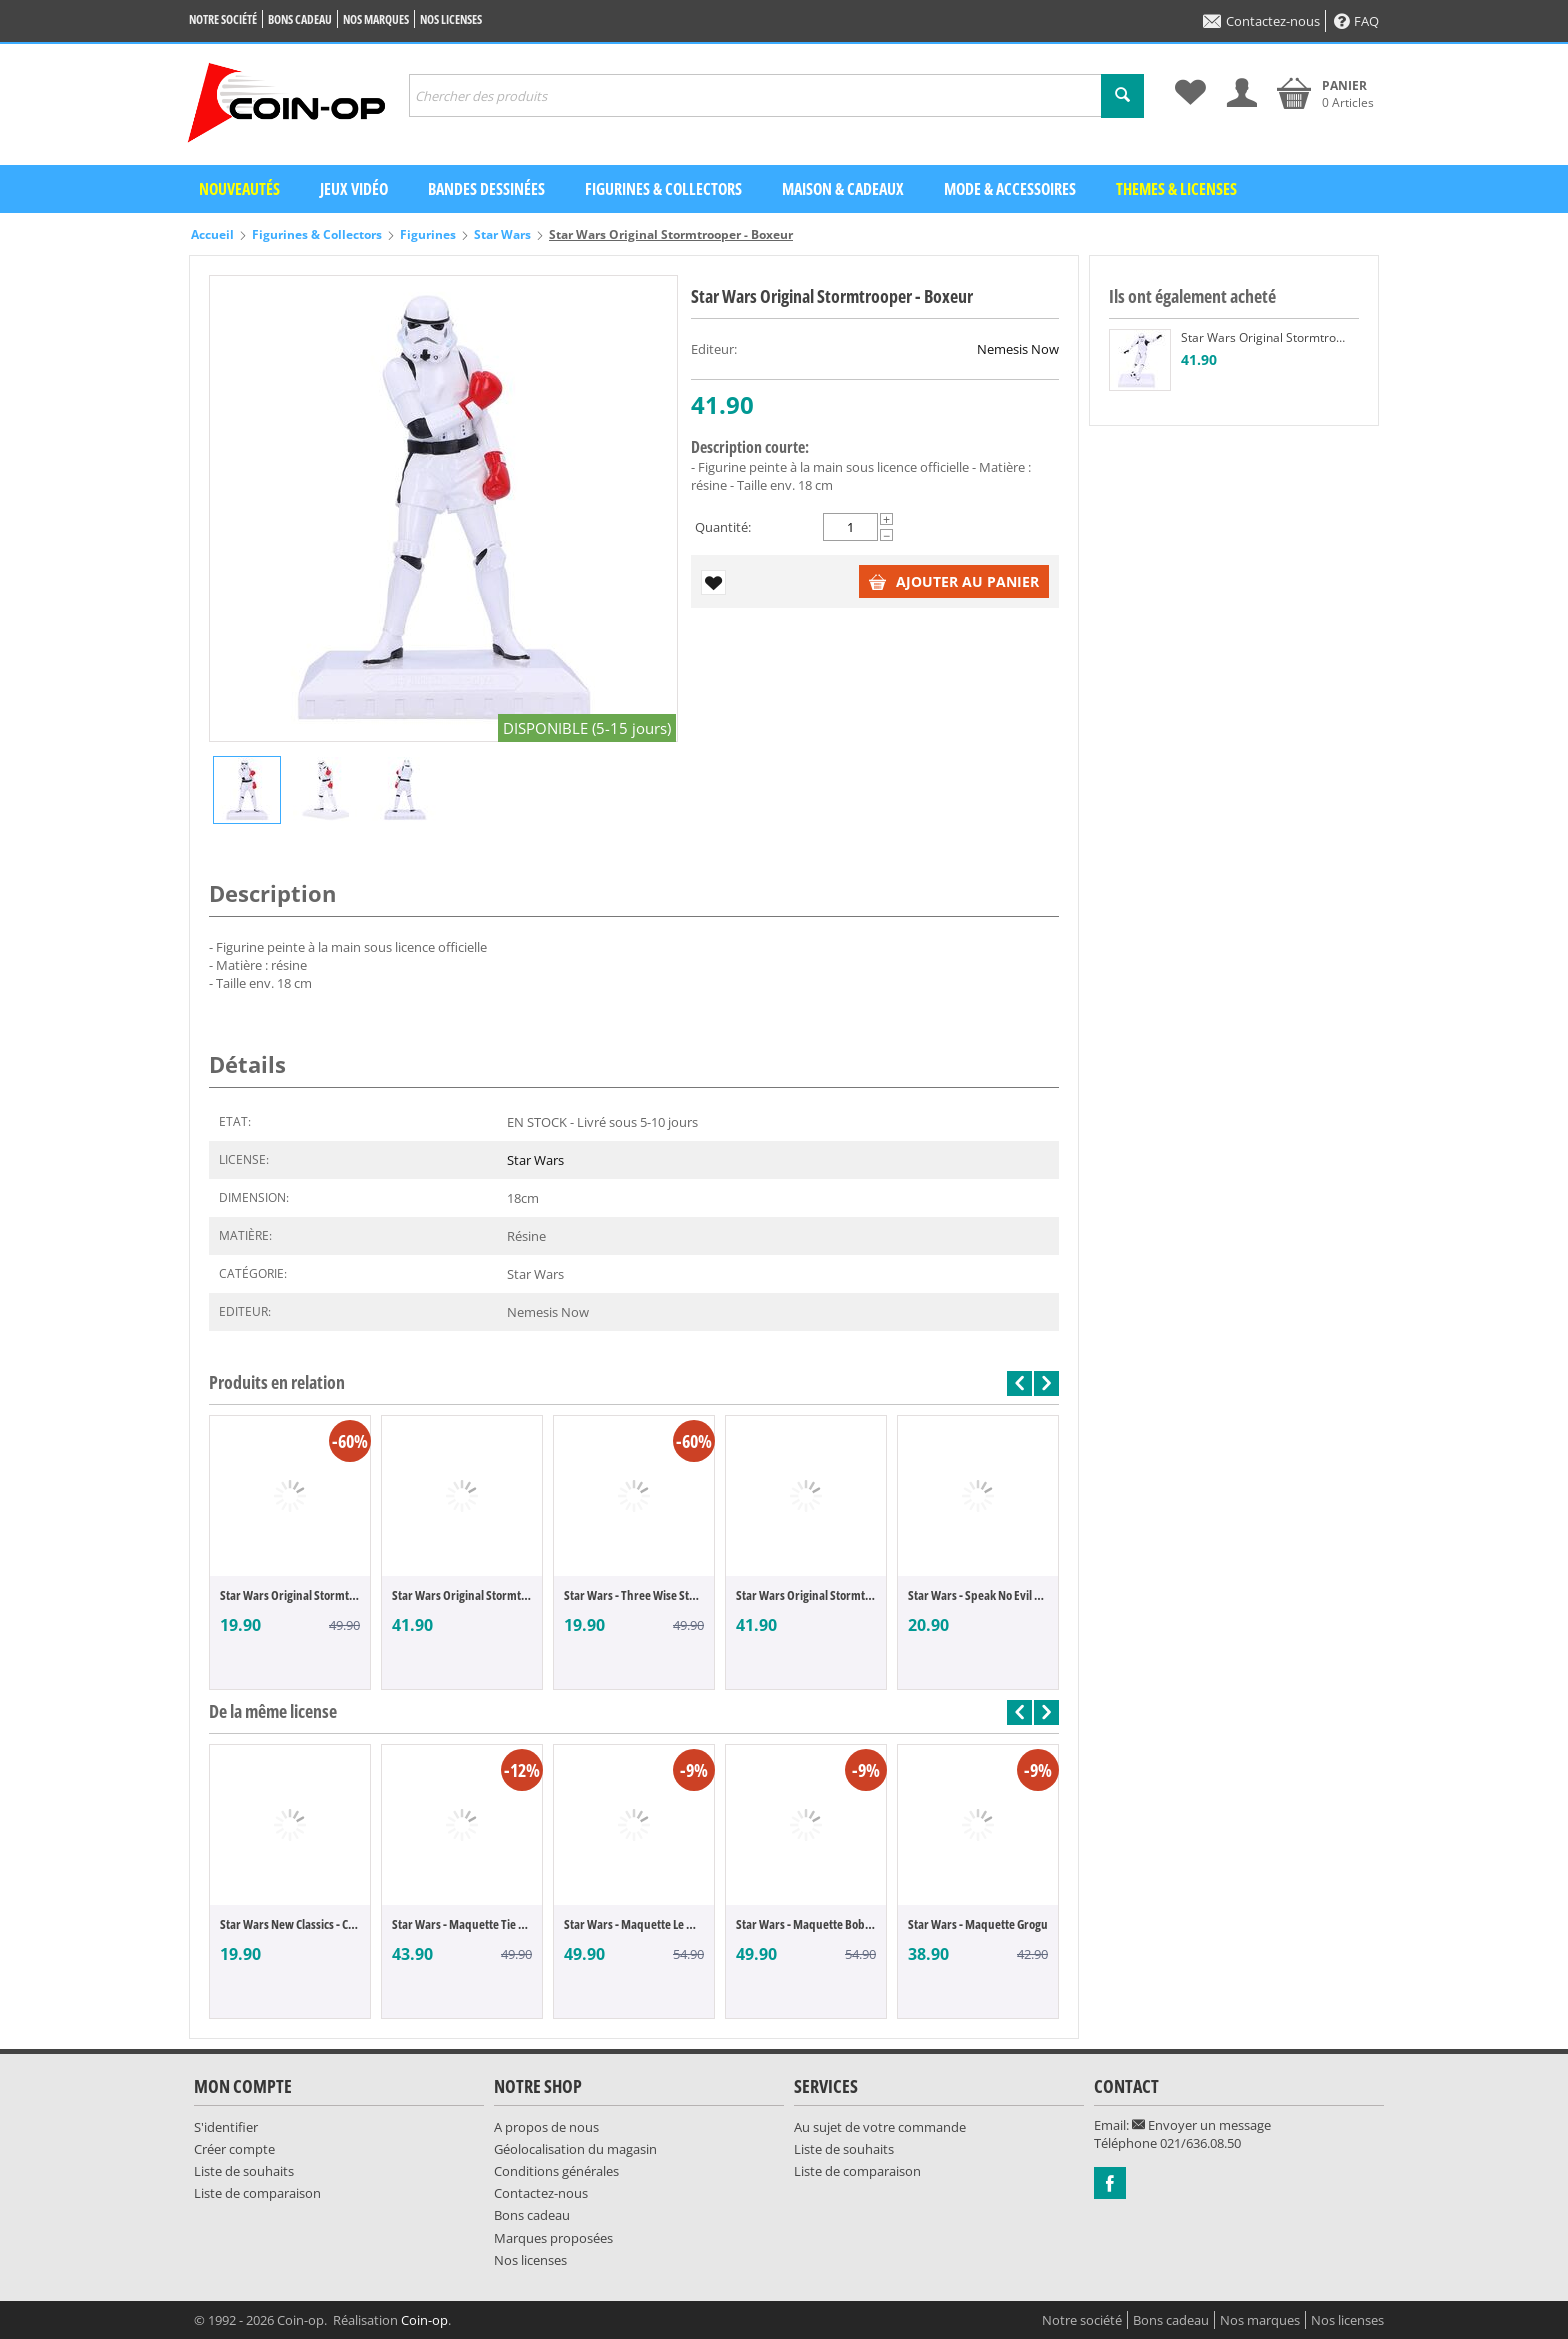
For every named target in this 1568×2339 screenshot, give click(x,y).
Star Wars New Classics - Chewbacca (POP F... (290, 1924)
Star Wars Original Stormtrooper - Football (806, 1595)
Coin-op (424, 2320)
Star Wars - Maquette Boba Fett (806, 1924)
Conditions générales (556, 2171)
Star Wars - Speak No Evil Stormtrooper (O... (978, 1595)
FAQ (1356, 21)
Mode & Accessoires (1010, 189)
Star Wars (502, 234)
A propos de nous (546, 2127)
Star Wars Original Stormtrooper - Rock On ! (462, 1595)
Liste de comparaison (257, 2193)
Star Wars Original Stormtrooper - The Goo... (290, 1595)
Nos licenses (451, 19)
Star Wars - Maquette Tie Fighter (462, 1924)
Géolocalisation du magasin (575, 2149)
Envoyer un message (1201, 2125)
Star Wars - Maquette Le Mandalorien (634, 1924)
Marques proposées (553, 2238)
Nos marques (376, 19)
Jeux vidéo (354, 189)
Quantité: (723, 527)
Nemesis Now (1018, 349)
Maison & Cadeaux (843, 189)
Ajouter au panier (954, 581)
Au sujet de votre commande (880, 2127)
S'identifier (226, 2127)
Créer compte (234, 2149)
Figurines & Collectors (663, 189)
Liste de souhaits (244, 2171)
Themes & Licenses (1176, 189)
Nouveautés (239, 189)
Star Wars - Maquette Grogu (978, 1924)
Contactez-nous (1261, 21)
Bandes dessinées (486, 189)
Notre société (223, 19)
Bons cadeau (300, 19)
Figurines (428, 234)
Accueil (212, 234)
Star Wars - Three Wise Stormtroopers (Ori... (634, 1595)
